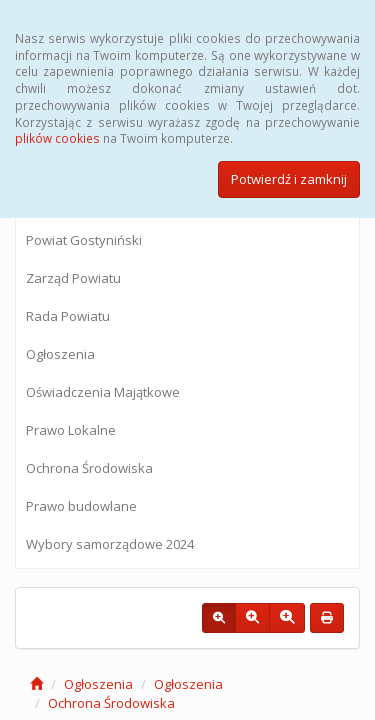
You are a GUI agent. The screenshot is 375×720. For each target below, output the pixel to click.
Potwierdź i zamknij (289, 179)
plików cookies (57, 138)
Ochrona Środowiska (89, 468)
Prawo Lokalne (71, 430)
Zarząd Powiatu (73, 278)
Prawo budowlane (81, 506)
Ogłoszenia (60, 354)
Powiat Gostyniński (84, 240)
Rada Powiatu (68, 316)
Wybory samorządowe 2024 (110, 544)
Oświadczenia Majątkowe (103, 392)
